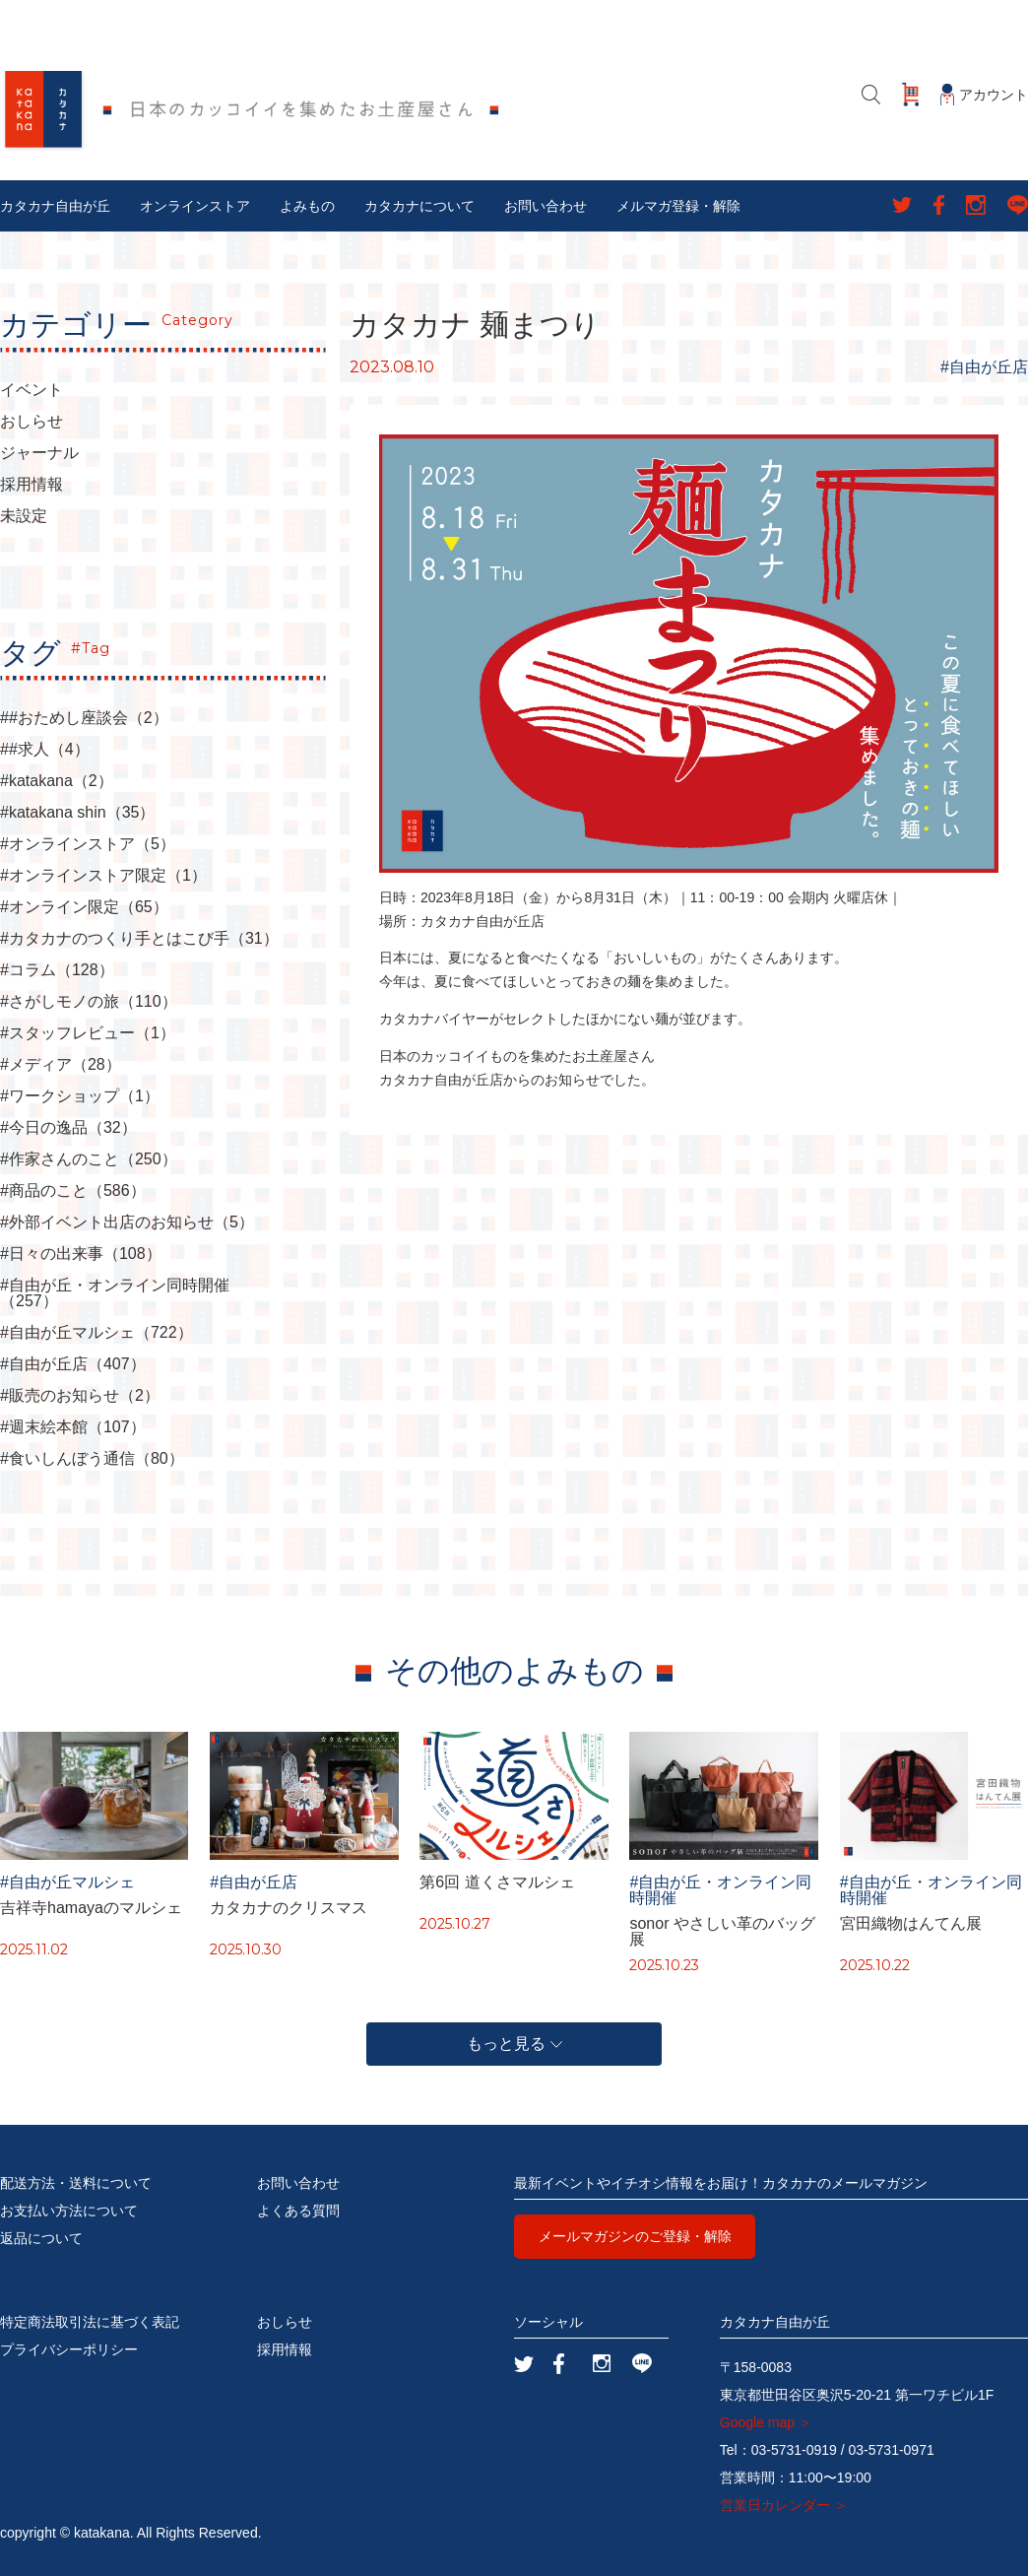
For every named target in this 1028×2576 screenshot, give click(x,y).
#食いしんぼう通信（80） (92, 1459)
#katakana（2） (56, 781)
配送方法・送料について (76, 2183)
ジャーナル (39, 453)
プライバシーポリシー (69, 2349)
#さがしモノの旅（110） (88, 1002)
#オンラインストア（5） (87, 844)
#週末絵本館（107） (73, 1427)
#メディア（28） (60, 1065)
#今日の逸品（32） (68, 1128)
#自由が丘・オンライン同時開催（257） (114, 1293)
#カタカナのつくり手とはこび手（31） (139, 939)
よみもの (307, 206)
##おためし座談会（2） (84, 718)
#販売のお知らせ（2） (80, 1396)
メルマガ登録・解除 (678, 206)
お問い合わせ (545, 206)
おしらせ (31, 421)
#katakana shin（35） (77, 813)
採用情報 (31, 485)
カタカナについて (419, 206)
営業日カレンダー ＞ (784, 2505)
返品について (41, 2238)
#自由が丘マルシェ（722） (96, 1333)
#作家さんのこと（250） (88, 1159)
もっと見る (514, 2043)
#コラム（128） (57, 970)
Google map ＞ (766, 2422)
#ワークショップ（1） (80, 1096)
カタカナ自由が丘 (55, 206)
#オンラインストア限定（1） (103, 876)
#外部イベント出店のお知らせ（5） (127, 1222)
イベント (31, 390)
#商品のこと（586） (73, 1191)
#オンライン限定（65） (84, 907)
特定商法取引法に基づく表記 (89, 2322)
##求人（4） (45, 750)
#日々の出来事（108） (80, 1254)
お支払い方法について (69, 2210)
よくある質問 (298, 2210)
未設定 (23, 516)
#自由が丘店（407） (73, 1364)
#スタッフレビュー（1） (87, 1033)
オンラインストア (195, 206)
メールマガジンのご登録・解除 (635, 2236)
